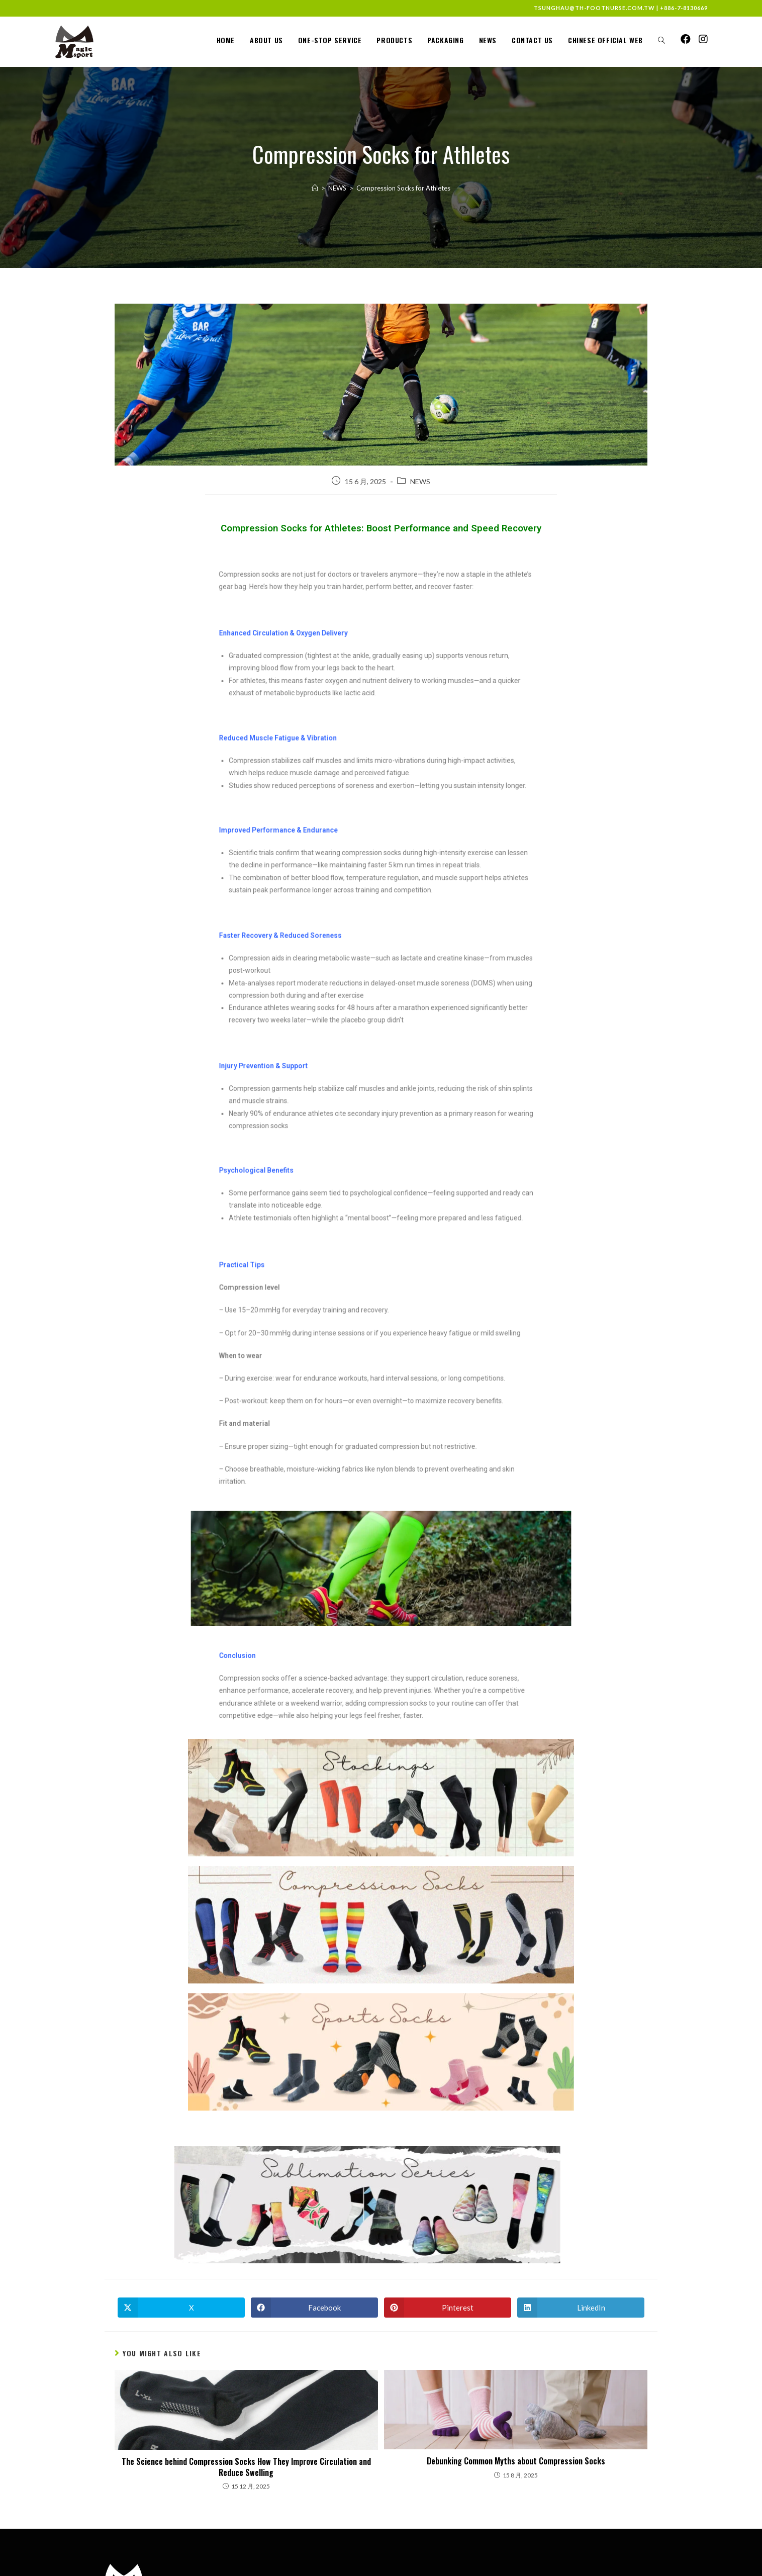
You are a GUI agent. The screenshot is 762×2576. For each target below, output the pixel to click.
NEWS (420, 481)
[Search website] (661, 40)
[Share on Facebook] (314, 2307)
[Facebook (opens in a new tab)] (686, 39)
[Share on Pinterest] (447, 2307)
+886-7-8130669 (684, 8)
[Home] (315, 188)
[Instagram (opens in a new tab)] (703, 39)
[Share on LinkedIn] (580, 2307)
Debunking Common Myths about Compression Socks (516, 2460)
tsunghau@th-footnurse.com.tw (594, 8)
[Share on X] (181, 2307)
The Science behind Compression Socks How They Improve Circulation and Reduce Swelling (246, 2467)
